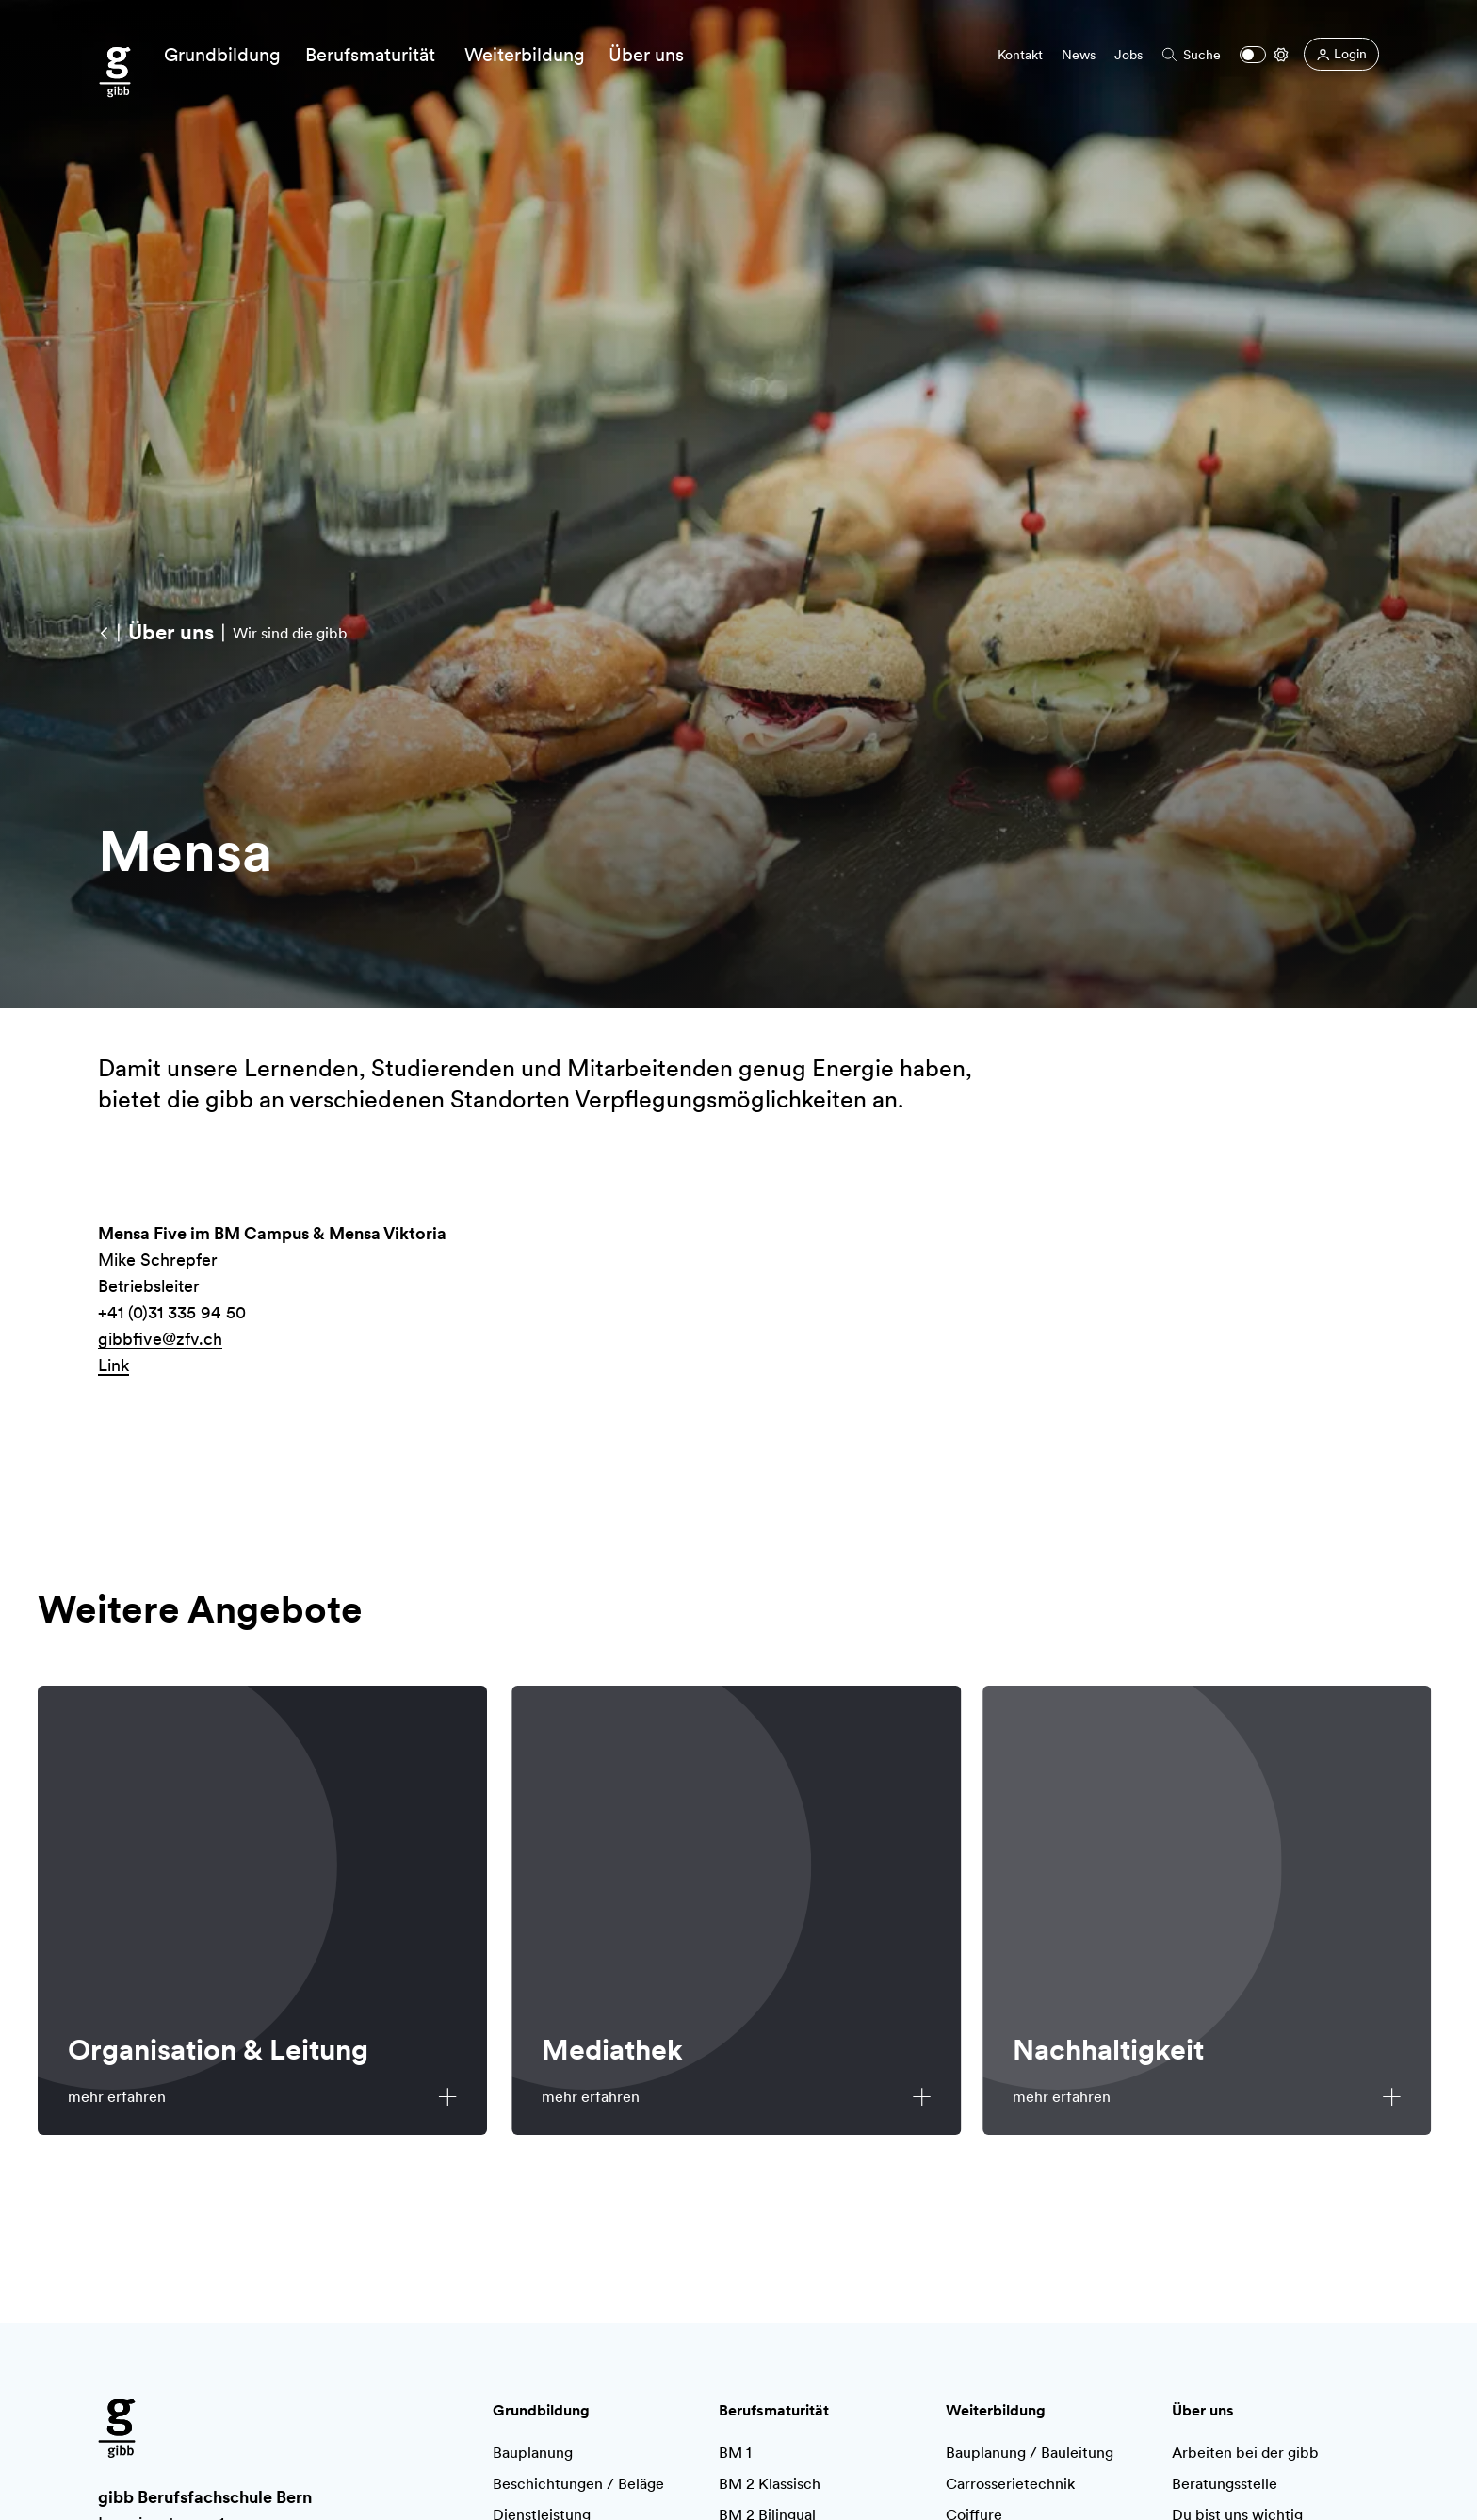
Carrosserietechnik (1010, 2484)
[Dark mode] (1253, 54)
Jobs (1128, 54)
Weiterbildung (996, 2410)
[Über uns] (170, 632)
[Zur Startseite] (115, 72)
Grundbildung (541, 2410)
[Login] (1341, 54)
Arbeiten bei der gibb (1245, 2453)
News (1079, 54)
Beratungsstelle (1224, 2484)
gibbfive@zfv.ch (160, 1343)
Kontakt (1020, 54)
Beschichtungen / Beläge (578, 2484)
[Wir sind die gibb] (103, 632)
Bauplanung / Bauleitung (1029, 2453)
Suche (1191, 54)
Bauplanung (533, 2453)
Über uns (1203, 2410)
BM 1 (735, 2453)
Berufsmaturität (774, 2410)
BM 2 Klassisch (769, 2484)
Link (113, 1370)
